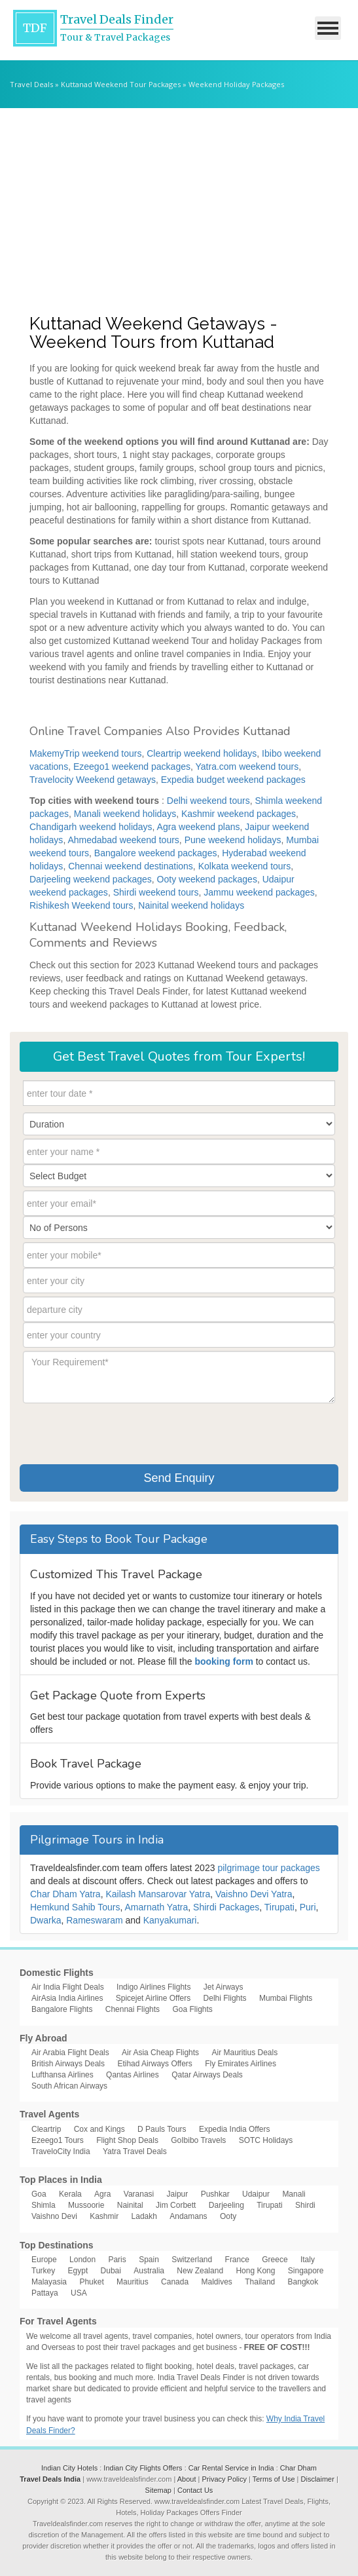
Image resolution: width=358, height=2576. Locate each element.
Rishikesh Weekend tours (81, 905)
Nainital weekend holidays (191, 905)
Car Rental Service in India (231, 2468)
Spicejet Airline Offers (153, 1998)
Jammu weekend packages (259, 892)
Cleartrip (46, 2129)
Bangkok (303, 2281)
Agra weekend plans (198, 827)
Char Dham (298, 2468)
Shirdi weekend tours (156, 892)
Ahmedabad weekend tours (123, 840)
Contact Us (195, 2490)
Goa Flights (192, 2009)
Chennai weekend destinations (130, 866)
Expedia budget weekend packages (233, 779)
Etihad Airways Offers (154, 2063)
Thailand (260, 2281)
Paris (117, 2259)
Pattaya (44, 2293)
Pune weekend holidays (233, 840)
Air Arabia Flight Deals (70, 2052)
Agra (102, 2194)
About (186, 2479)
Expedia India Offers (234, 2129)
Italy (307, 2259)
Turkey (43, 2270)
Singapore (306, 2270)
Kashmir (104, 2216)
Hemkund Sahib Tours (75, 1907)
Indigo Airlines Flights (153, 1987)
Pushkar (215, 2194)
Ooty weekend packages (207, 879)
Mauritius (132, 2281)
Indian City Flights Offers (142, 2468)
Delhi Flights (225, 1998)
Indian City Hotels (69, 2468)
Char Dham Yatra (65, 1894)
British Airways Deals (68, 2063)
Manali (293, 2194)
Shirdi (305, 2205)
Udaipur (256, 2194)
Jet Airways (223, 1987)
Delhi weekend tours (208, 800)
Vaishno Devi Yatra (254, 1894)
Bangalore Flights (61, 2009)
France (237, 2259)
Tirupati (279, 1907)
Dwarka (45, 1920)
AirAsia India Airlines (67, 1998)
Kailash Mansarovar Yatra (157, 1894)
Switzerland (191, 2259)
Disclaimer (317, 2479)
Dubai (111, 2270)
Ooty (228, 2216)
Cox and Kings (99, 2129)
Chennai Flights (132, 2009)
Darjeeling (226, 2205)
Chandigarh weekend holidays (90, 827)
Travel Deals (31, 84)
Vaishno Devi (54, 2216)
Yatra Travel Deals (135, 2151)
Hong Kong (255, 2270)
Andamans (188, 2216)
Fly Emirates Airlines (240, 2063)
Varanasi (139, 2194)
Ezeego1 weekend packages (131, 766)
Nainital (130, 2205)
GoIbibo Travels (198, 2140)
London (82, 2259)
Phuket (91, 2281)
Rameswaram (94, 1920)
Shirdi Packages (226, 1907)
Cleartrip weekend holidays (202, 753)
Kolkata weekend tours (244, 866)
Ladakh (144, 2216)
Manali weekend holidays (125, 813)
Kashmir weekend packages (238, 813)
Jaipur (177, 2194)
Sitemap (158, 2490)
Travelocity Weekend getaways (92, 779)
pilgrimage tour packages (268, 1868)
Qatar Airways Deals (207, 2074)
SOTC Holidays (266, 2140)
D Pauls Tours (161, 2129)
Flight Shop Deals (127, 2140)
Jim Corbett (176, 2205)
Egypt (78, 2270)
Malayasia (49, 2281)
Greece (274, 2259)
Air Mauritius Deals (244, 2052)
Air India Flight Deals (67, 1987)
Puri (308, 1907)
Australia (149, 2270)
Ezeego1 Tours (57, 2140)
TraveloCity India (60, 2151)
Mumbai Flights (285, 1998)
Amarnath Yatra (156, 1907)
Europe (44, 2259)
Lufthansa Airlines (62, 2074)
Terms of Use (274, 2479)
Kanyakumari (170, 1920)
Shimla (43, 2205)
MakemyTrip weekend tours (85, 753)
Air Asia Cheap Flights (160, 2052)
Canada (174, 2281)
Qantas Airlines (132, 2074)
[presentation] (122, 1432)
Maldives (217, 2281)
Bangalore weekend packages (155, 853)
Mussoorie (86, 2205)
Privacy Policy (224, 2479)
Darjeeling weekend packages (90, 879)
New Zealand (200, 2270)
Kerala (70, 2194)
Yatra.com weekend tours (247, 766)
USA (79, 2293)
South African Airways (69, 2086)
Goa (38, 2194)
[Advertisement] (179, 206)
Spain (149, 2259)
